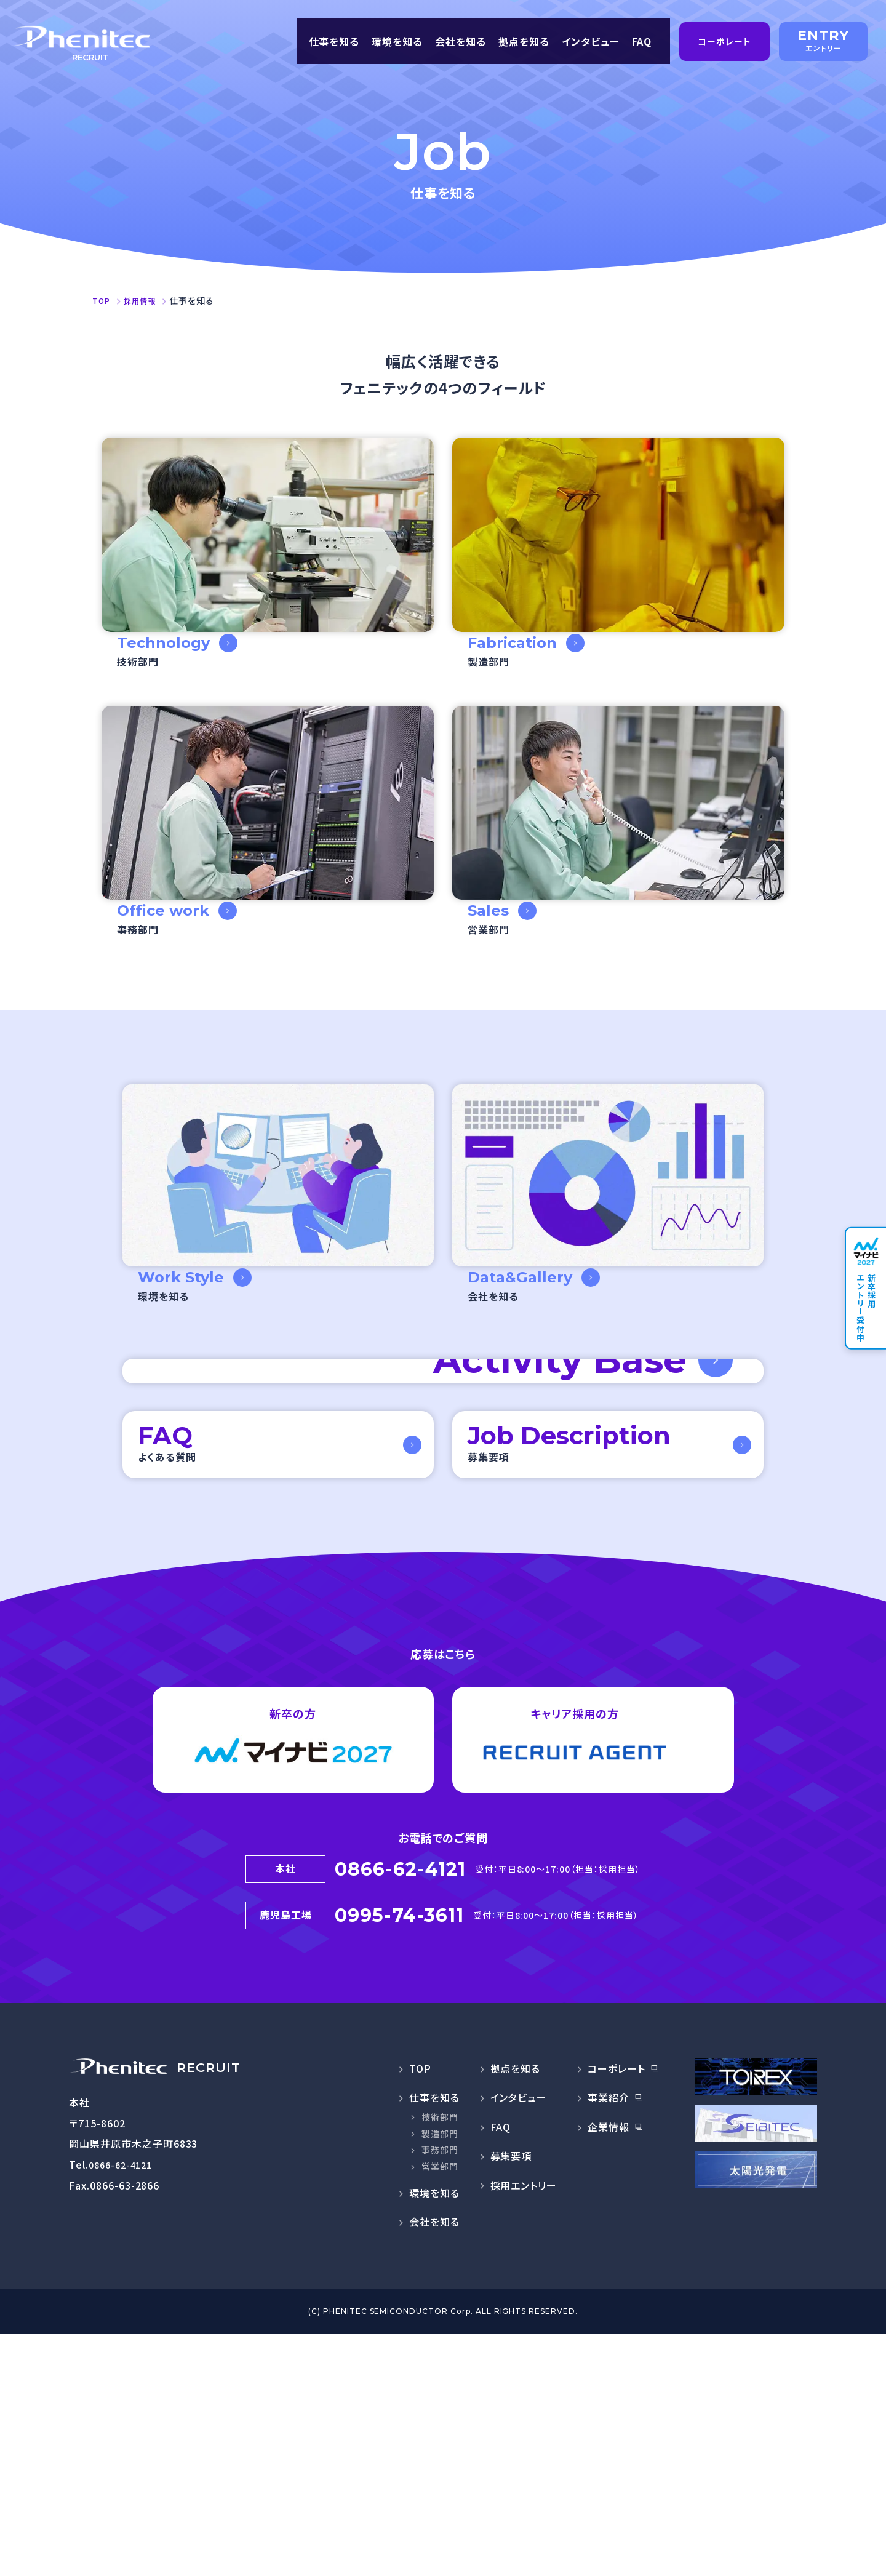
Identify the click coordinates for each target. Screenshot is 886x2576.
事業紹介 (608, 2339)
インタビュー (589, 37)
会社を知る (459, 37)
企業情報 (608, 2369)
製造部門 (439, 2376)
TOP (420, 2310)
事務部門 (439, 2392)
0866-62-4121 (400, 2120)
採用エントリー (523, 2427)
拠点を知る (522, 37)
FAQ (643, 37)
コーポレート (616, 2310)
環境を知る (395, 37)
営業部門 (439, 2408)
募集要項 (511, 2398)
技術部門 (439, 2359)
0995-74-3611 (400, 2161)
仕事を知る (333, 37)
